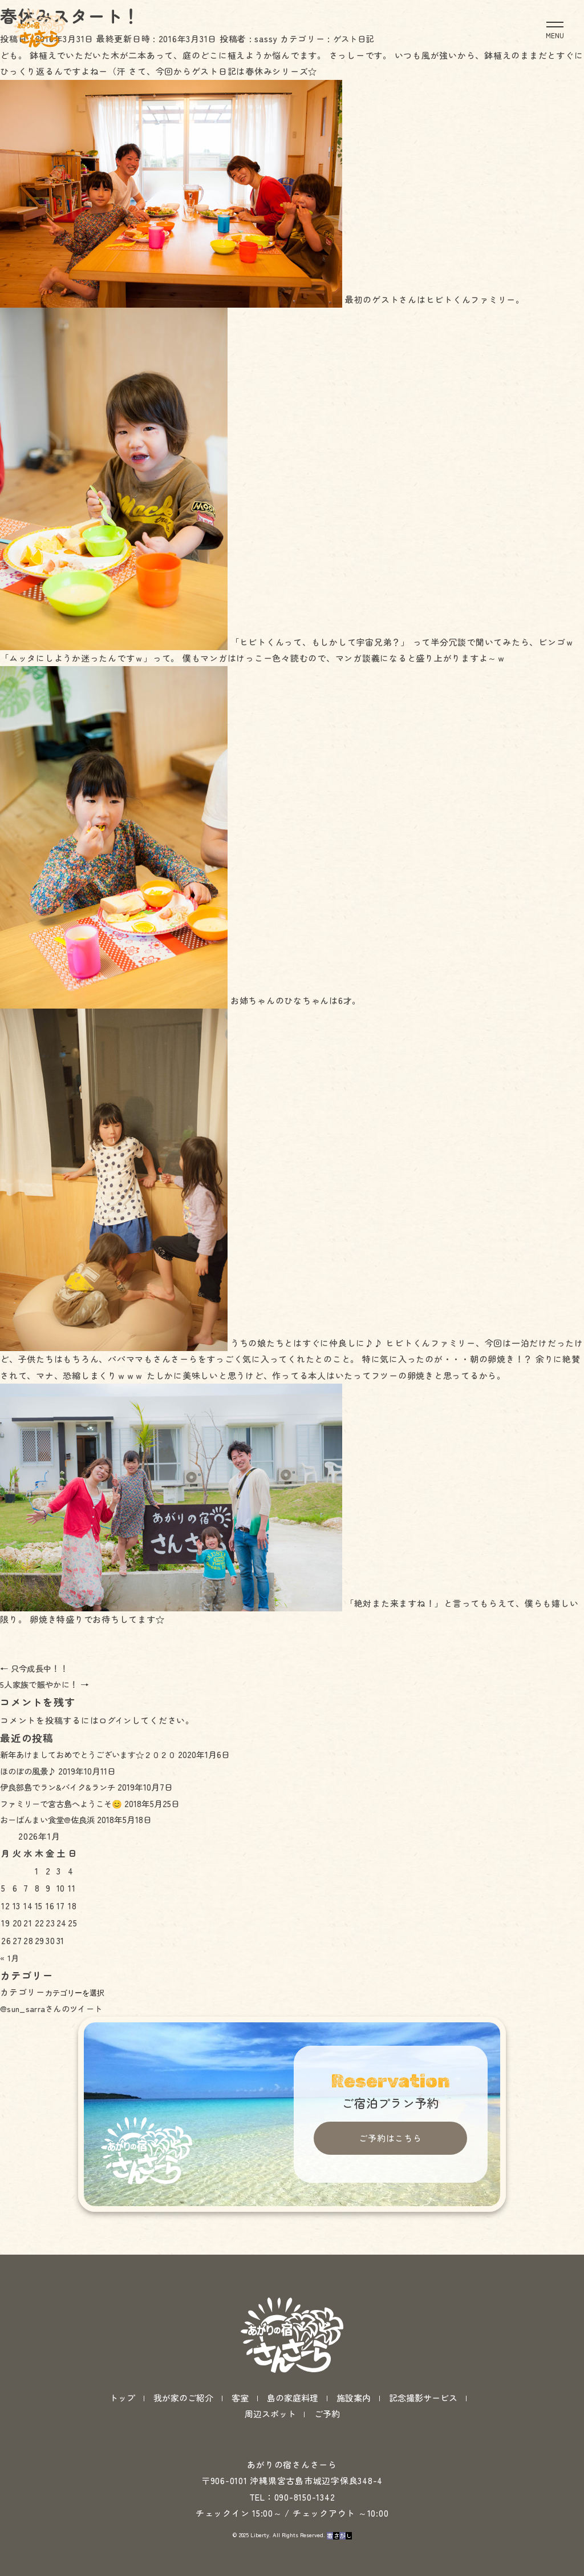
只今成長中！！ (37, 1668)
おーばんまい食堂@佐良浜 (51, 1819)
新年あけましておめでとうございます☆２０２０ (94, 1754)
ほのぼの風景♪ (30, 1771)
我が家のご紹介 (183, 2374)
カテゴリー (22, 1992)
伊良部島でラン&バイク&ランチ (61, 1787)
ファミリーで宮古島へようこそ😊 (65, 1803)
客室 (240, 2374)
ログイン (117, 1720)
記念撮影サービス (423, 2374)
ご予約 (327, 2390)
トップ (122, 2374)
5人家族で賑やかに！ (48, 1684)
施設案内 (353, 2374)
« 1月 (10, 1958)
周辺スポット (270, 2390)
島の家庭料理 (292, 2374)
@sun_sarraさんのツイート (56, 2008)
